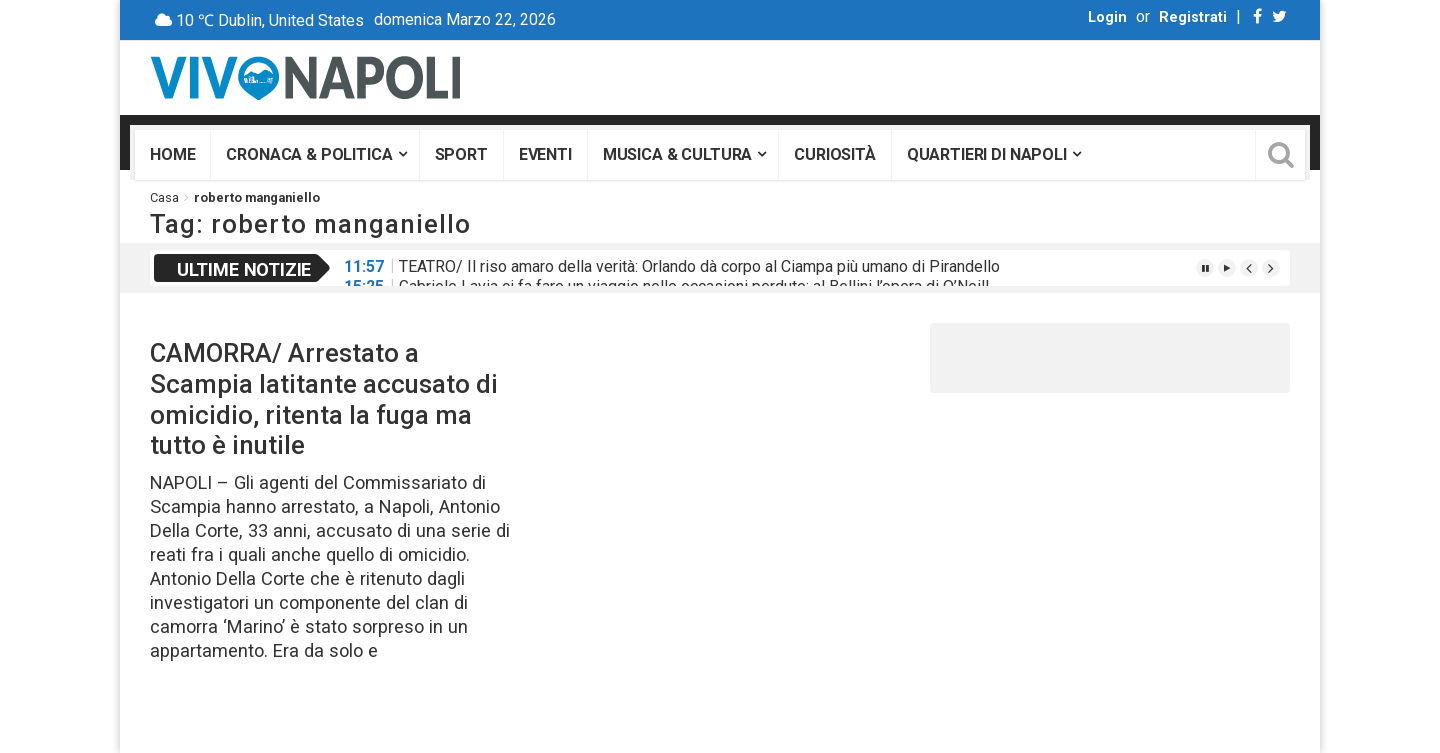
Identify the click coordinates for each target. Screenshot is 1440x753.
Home (172, 154)
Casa (164, 197)
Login (1107, 17)
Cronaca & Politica (309, 154)
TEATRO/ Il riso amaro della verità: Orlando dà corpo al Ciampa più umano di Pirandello (699, 266)
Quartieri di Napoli (987, 154)
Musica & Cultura (677, 154)
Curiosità (835, 154)
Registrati (1193, 17)
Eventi (545, 154)
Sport (461, 154)
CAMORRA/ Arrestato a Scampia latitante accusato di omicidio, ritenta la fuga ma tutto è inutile (324, 399)
